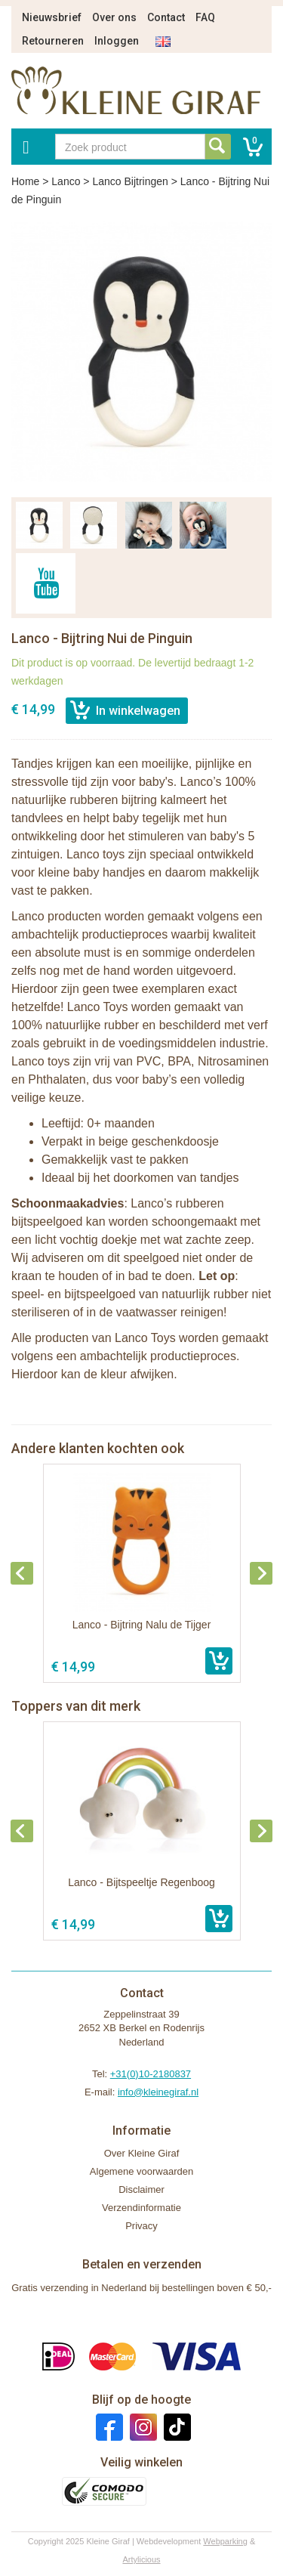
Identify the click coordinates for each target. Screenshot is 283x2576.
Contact (166, 17)
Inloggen (116, 41)
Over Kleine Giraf (142, 2153)
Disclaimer (141, 2189)
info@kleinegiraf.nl (158, 2092)
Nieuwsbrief (52, 17)
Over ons (114, 17)
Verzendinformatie (141, 2207)
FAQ (205, 17)
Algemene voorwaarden (141, 2171)
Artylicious (141, 2559)
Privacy (141, 2225)
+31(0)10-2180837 (150, 2074)
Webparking (225, 2541)
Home (25, 181)
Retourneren (53, 41)
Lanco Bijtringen (130, 181)
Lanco (65, 181)
